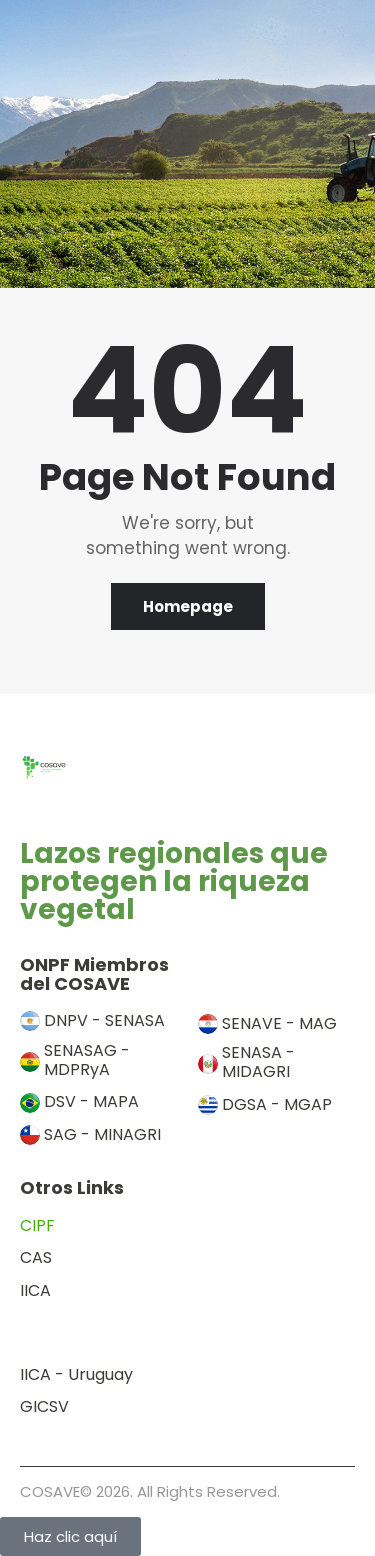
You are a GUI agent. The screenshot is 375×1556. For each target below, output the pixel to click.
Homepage (188, 606)
